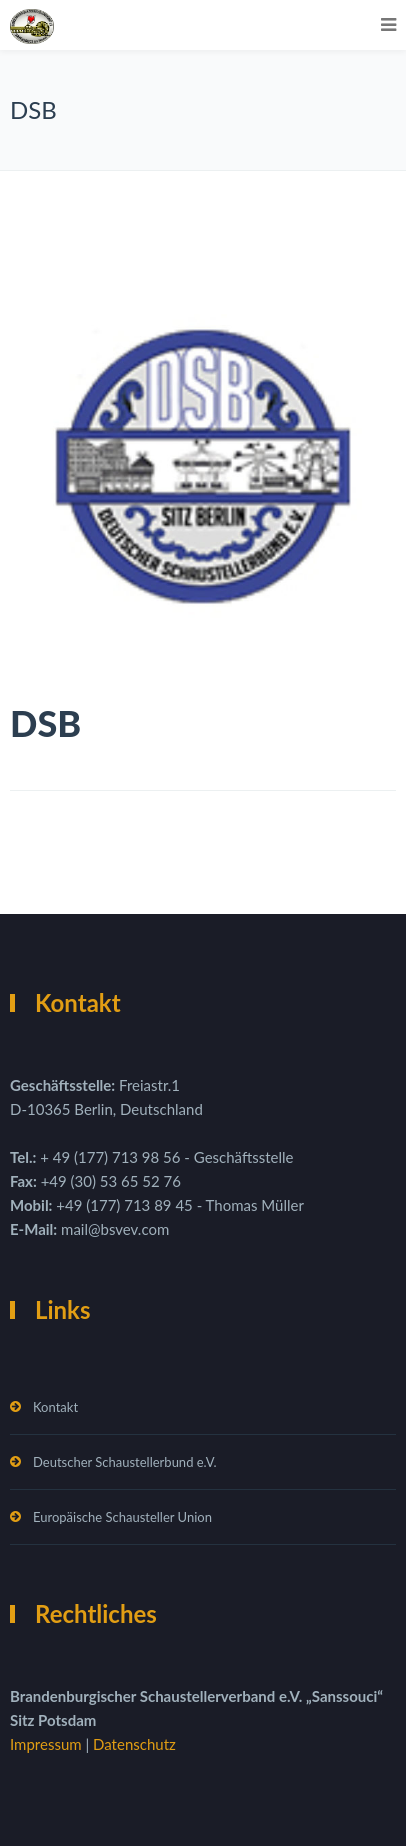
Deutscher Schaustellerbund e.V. (125, 1462)
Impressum (47, 1744)
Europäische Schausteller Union (122, 1517)
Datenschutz (134, 1744)
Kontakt (55, 1407)
